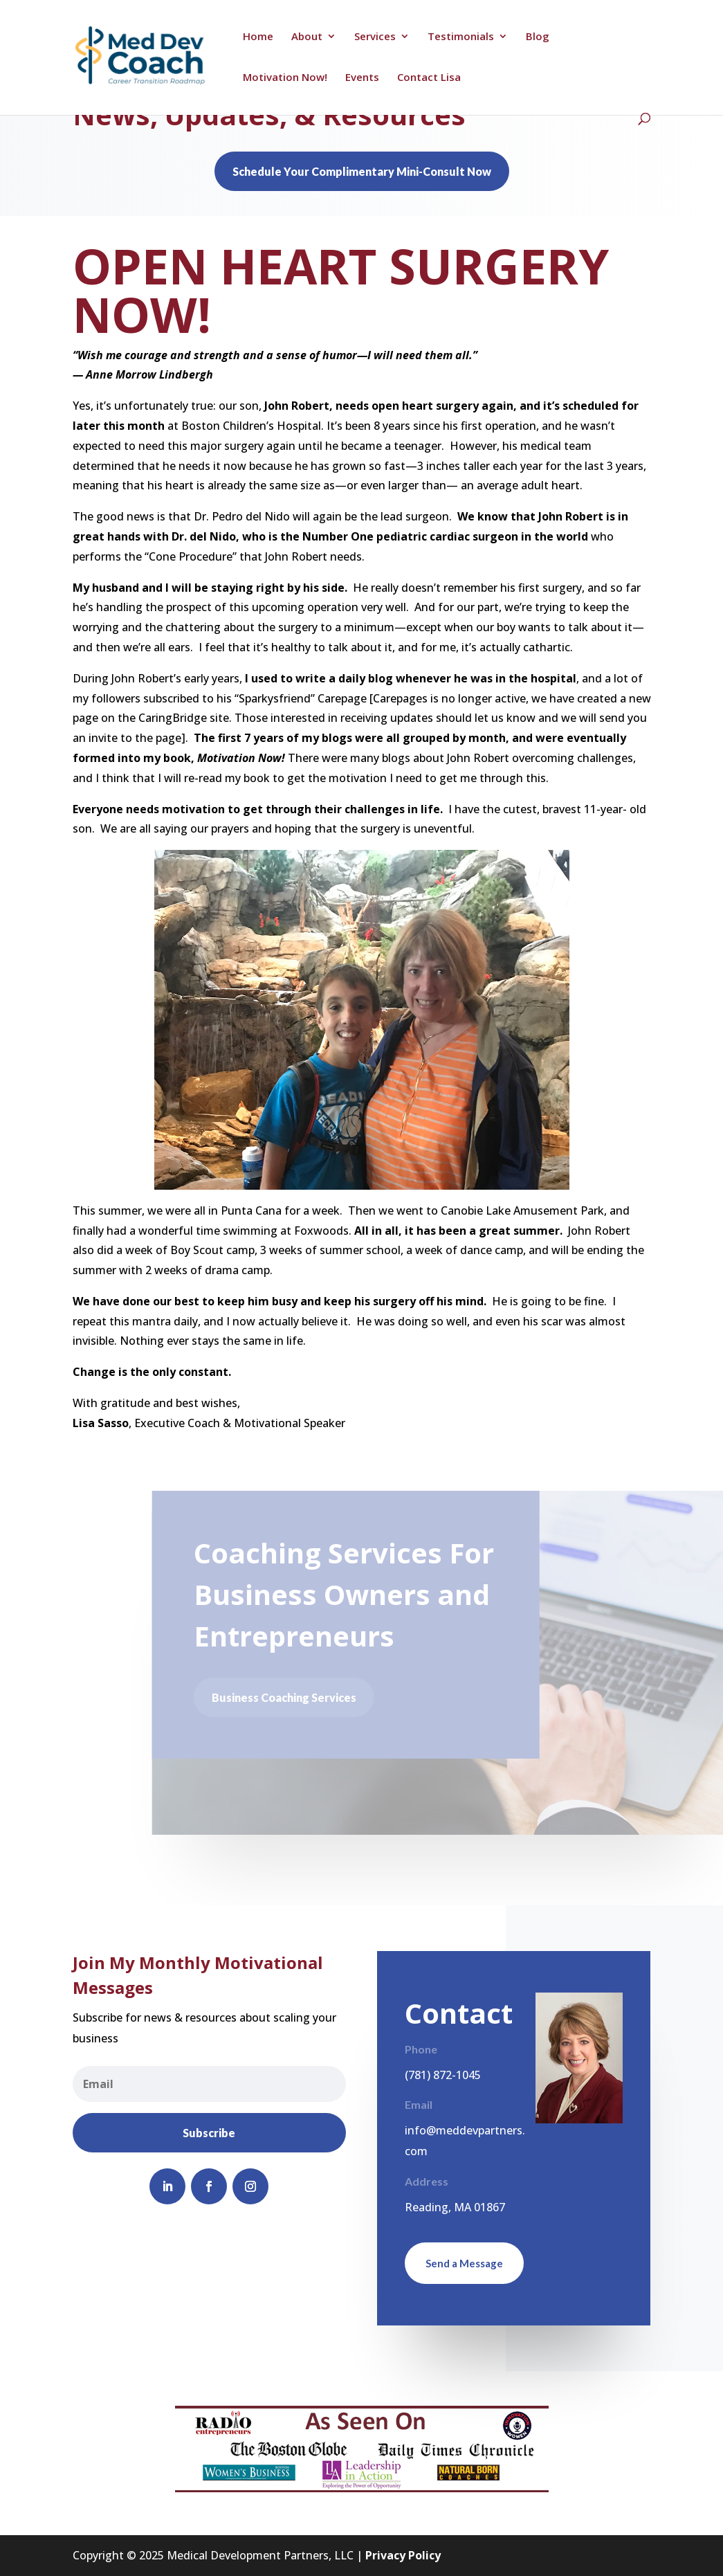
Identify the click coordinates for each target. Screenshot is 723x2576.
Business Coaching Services (287, 1697)
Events (362, 78)
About (306, 37)
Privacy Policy (403, 2555)
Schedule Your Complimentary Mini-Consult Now (361, 171)
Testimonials (461, 37)
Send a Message (464, 2263)
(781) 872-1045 (443, 2075)
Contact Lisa (429, 78)
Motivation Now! (285, 78)
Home (258, 37)
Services (375, 37)
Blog (537, 37)
